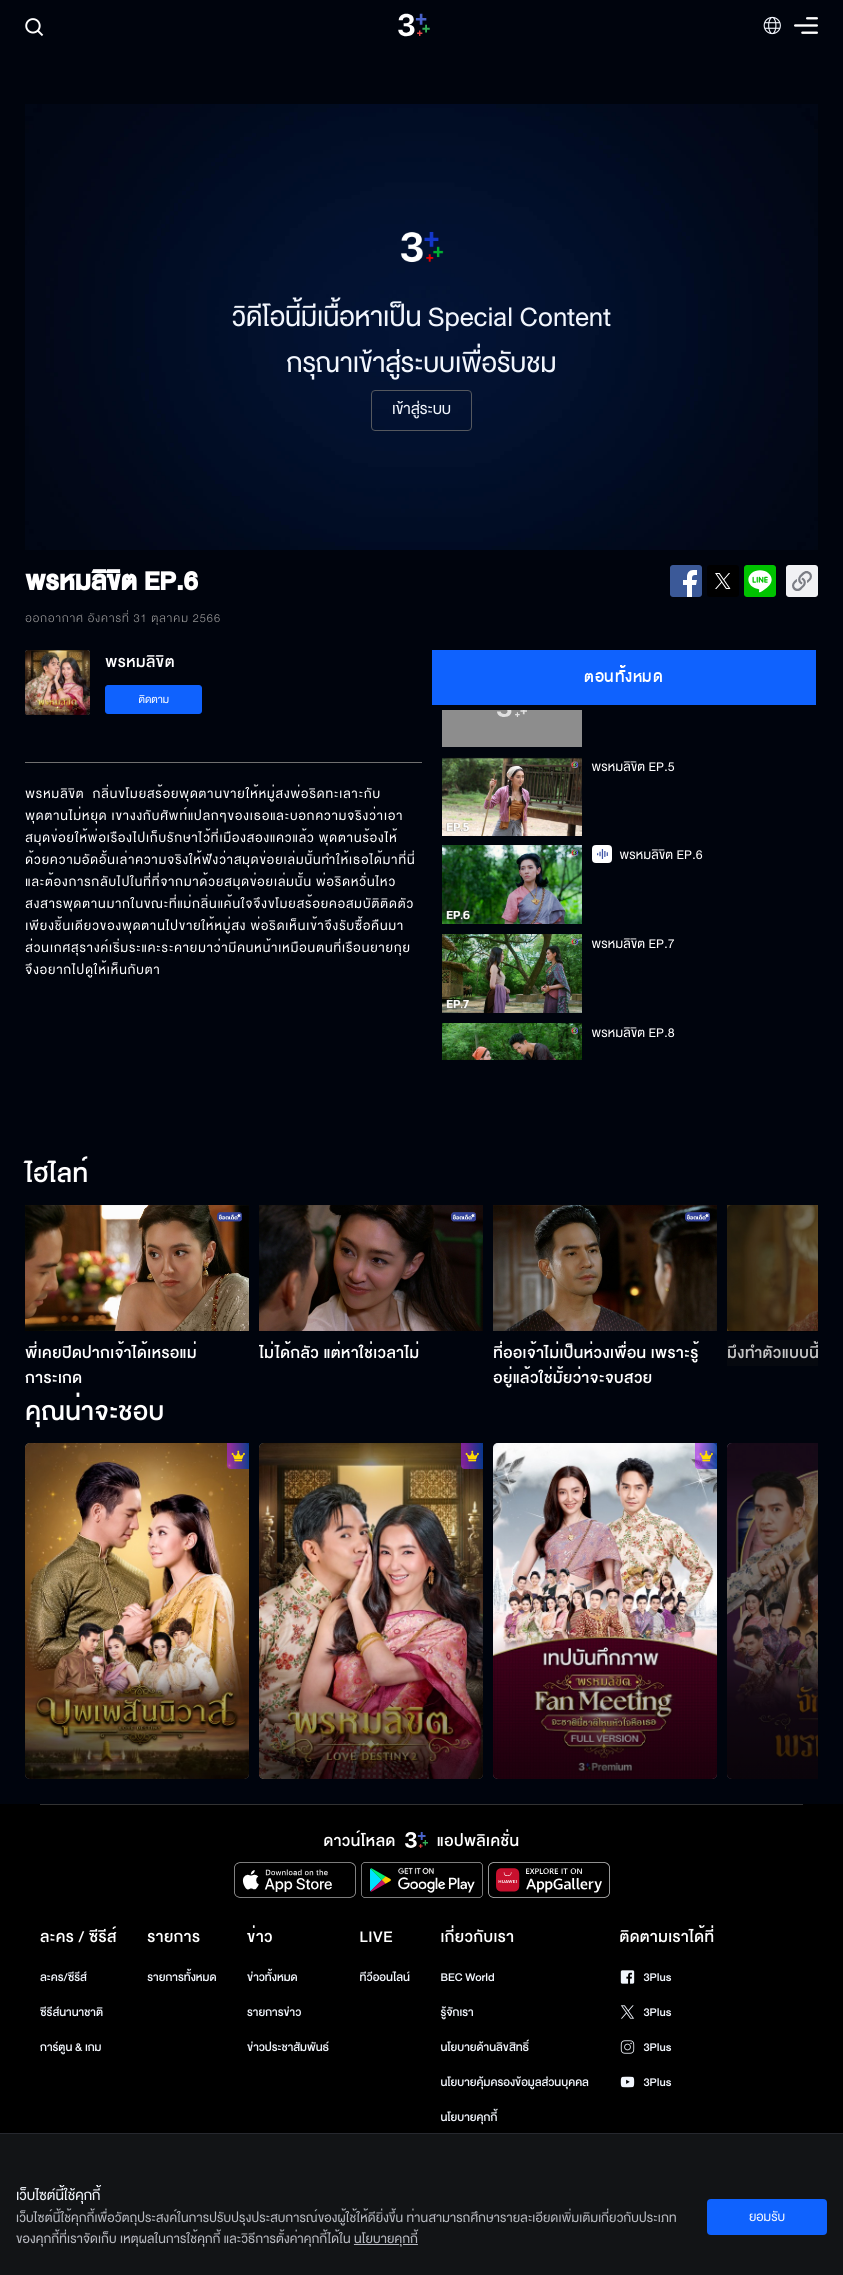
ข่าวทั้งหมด (272, 1977)
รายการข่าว (274, 2012)
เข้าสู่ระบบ (421, 410)
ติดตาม (153, 699)
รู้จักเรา (456, 2012)
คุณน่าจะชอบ (94, 1413)
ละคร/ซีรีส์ (63, 1977)
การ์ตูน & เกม (71, 2047)
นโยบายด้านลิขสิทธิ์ (484, 2047)
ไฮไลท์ (56, 1175)
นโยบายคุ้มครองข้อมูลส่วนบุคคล (514, 2082)
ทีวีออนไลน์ (385, 1977)
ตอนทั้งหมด (623, 677)
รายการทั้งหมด (181, 1977)
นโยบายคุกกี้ (468, 2117)
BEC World (467, 1977)
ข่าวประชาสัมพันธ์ (288, 2047)
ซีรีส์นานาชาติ (71, 2012)
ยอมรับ (767, 2217)
